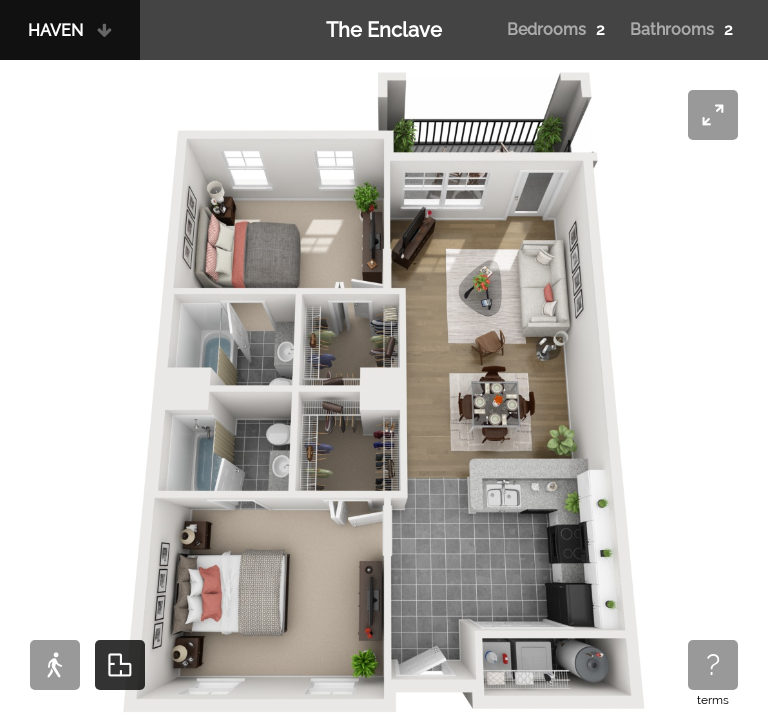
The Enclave (384, 30)
